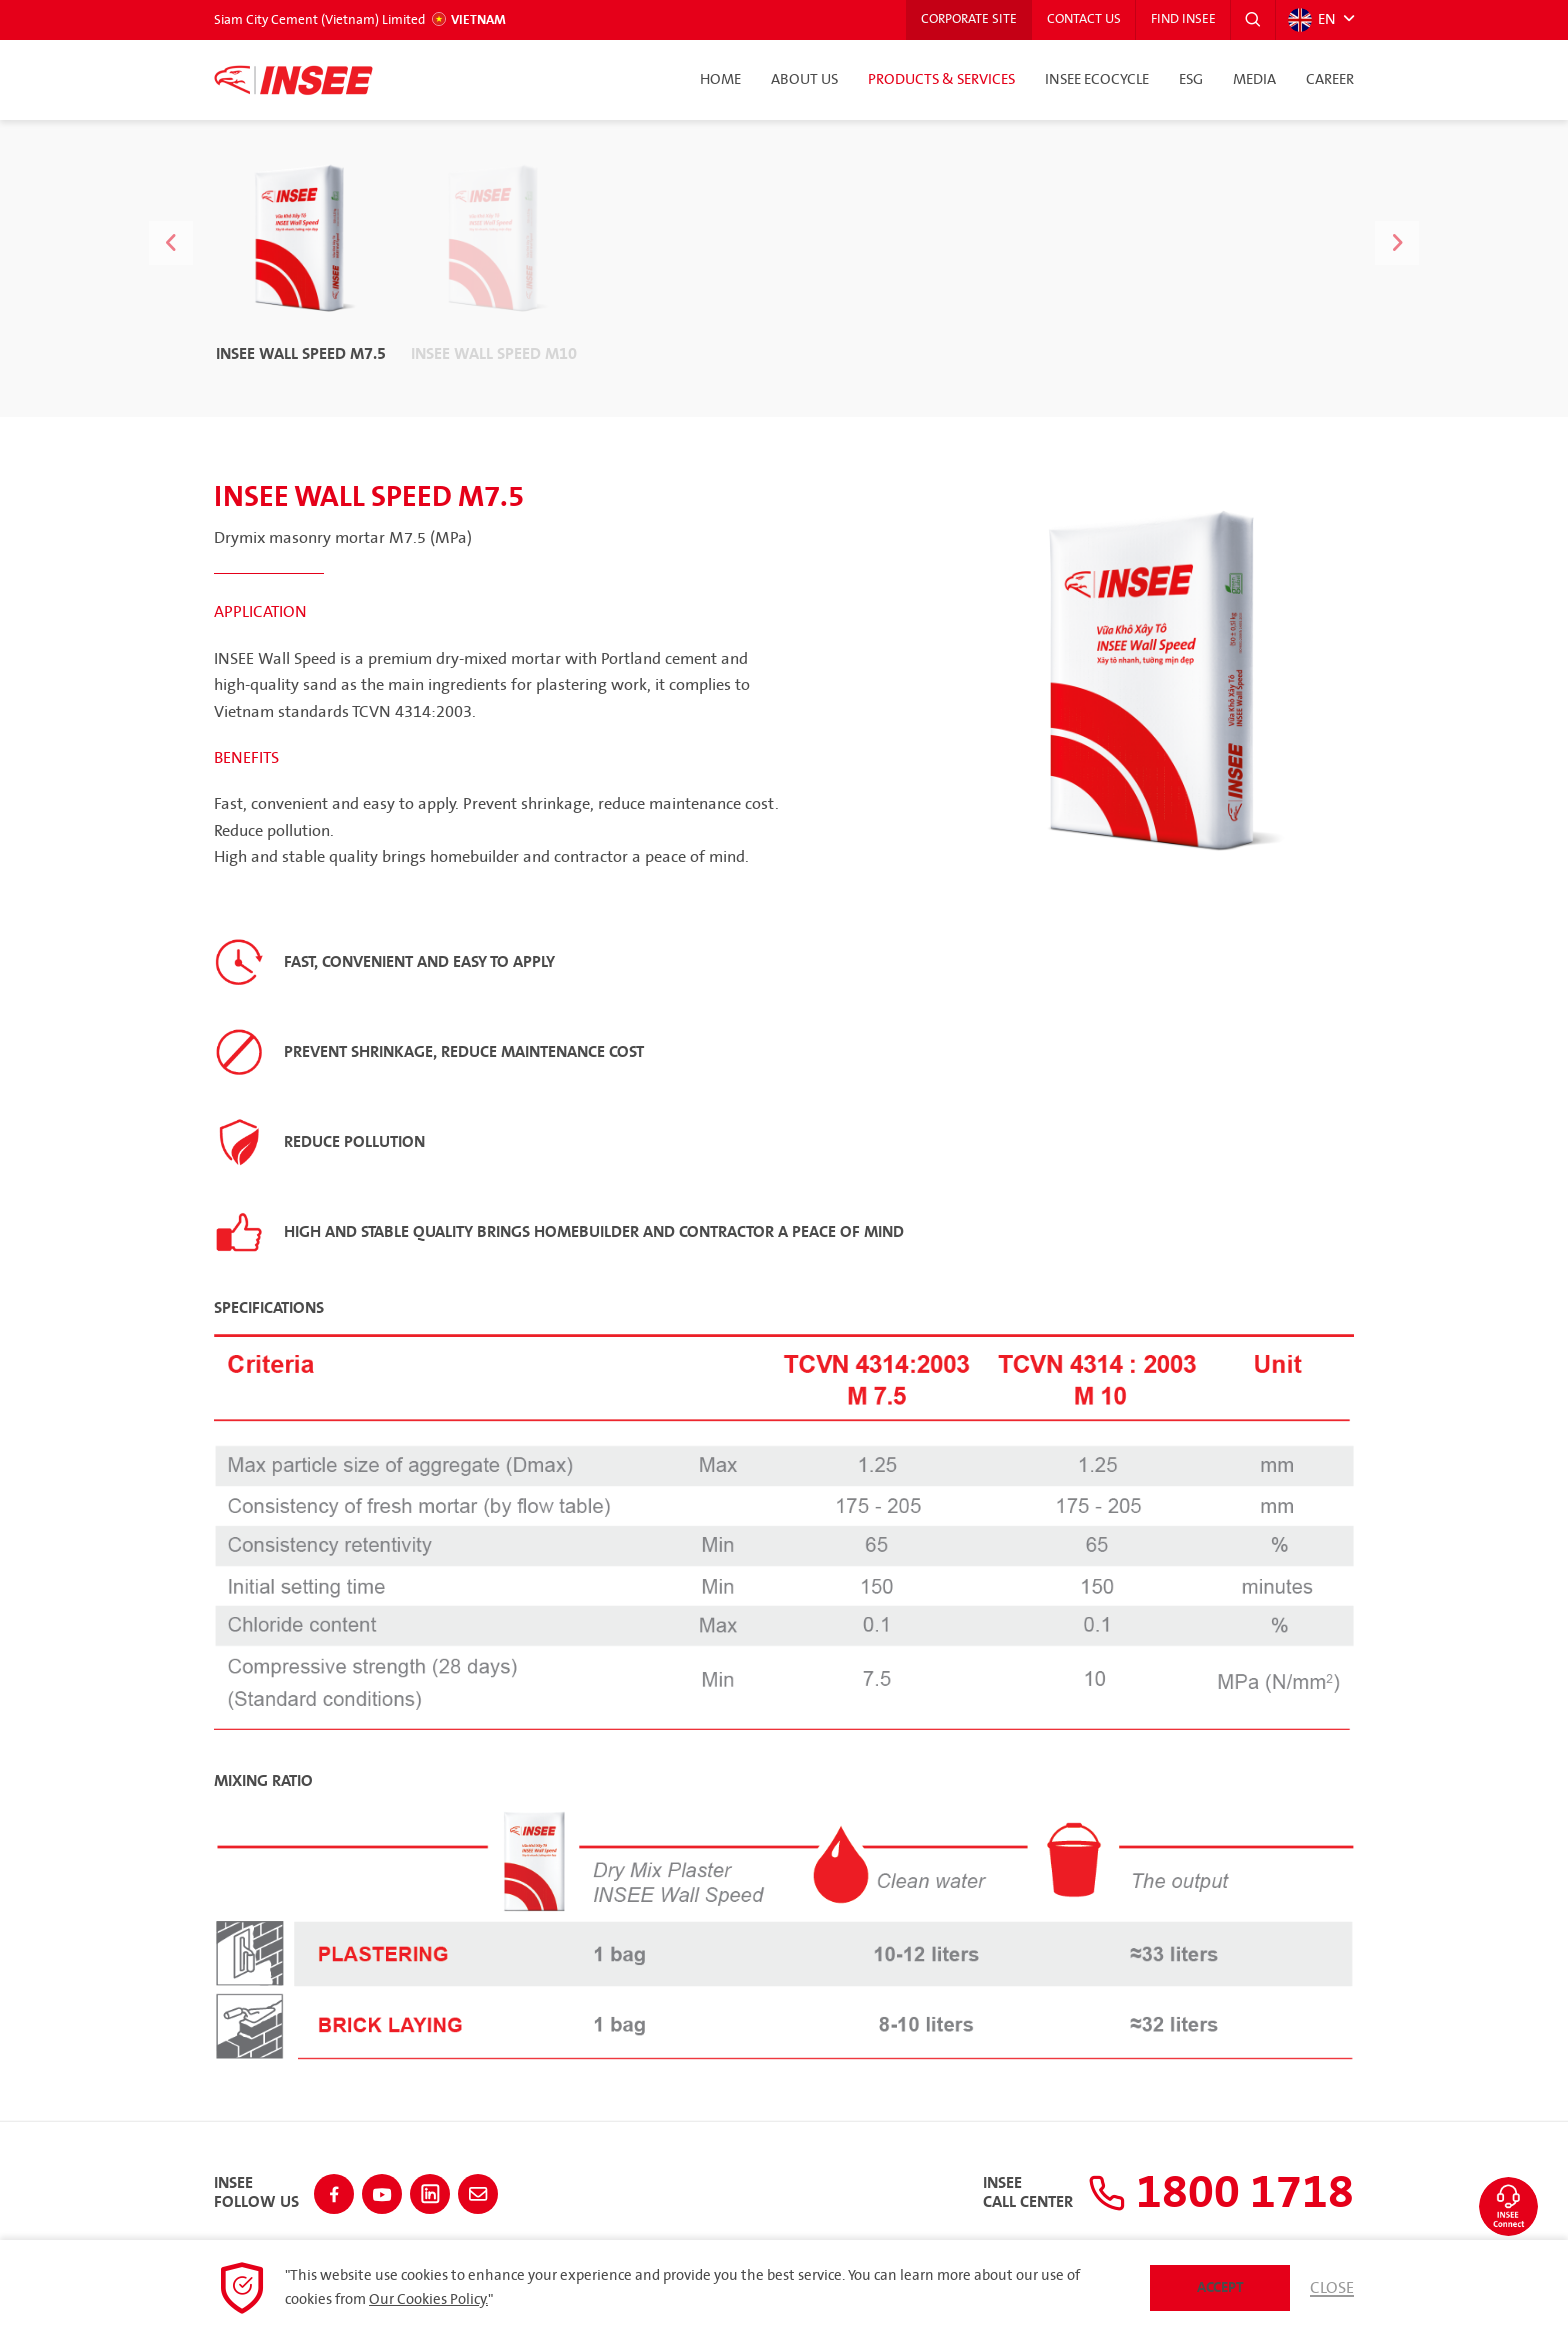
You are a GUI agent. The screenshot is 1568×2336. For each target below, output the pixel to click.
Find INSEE (1182, 20)
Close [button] (1332, 2288)
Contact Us (1082, 20)
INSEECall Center (1028, 2193)
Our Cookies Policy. (428, 2300)
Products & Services (941, 80)
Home (720, 80)
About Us (804, 80)
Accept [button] (1220, 2287)
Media (1254, 80)
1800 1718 (1221, 2193)
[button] (1253, 20)
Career (1330, 80)
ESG (1191, 80)
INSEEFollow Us (256, 2193)
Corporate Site (966, 20)
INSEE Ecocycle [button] (1097, 80)
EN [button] (1312, 20)
